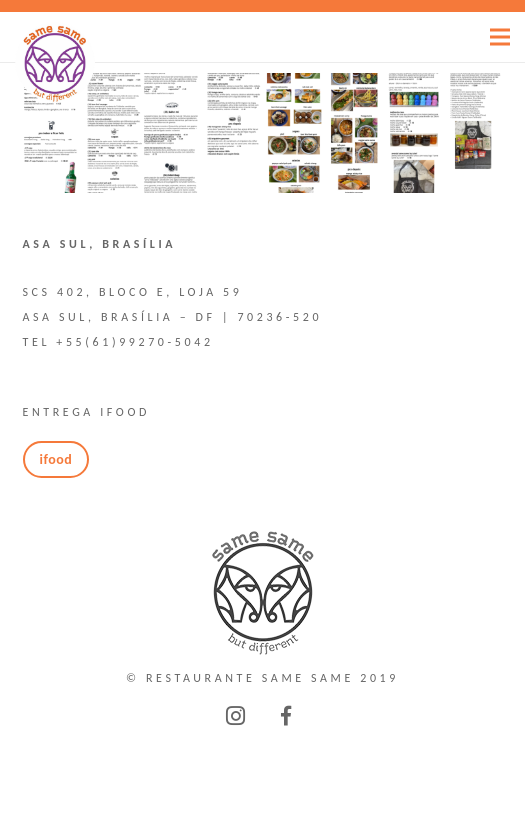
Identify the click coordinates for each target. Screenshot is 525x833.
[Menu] (500, 37)
